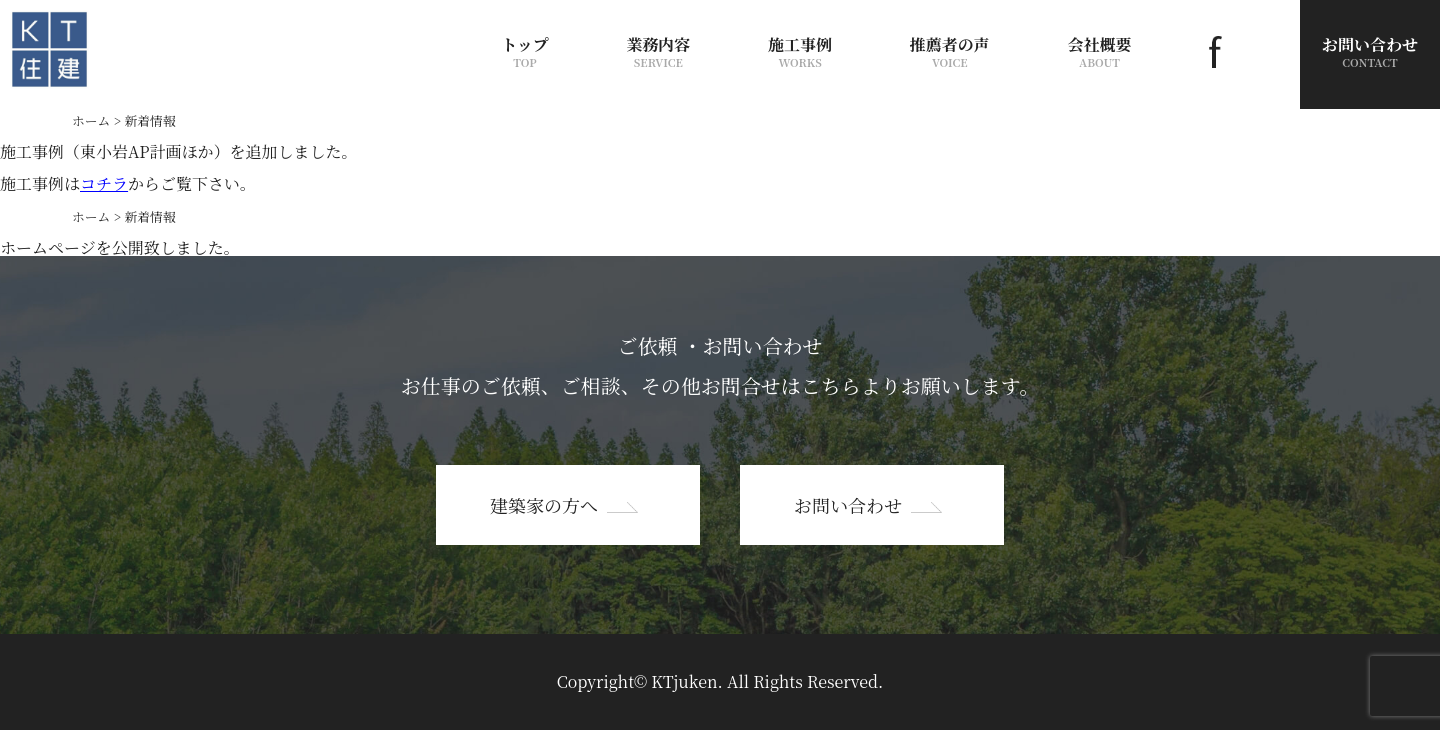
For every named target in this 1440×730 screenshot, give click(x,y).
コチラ (104, 183)
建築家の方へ (544, 505)
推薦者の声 (950, 51)
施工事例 (800, 51)
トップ (525, 51)
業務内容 (658, 51)
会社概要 (1100, 51)
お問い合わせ (848, 505)
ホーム (91, 120)
